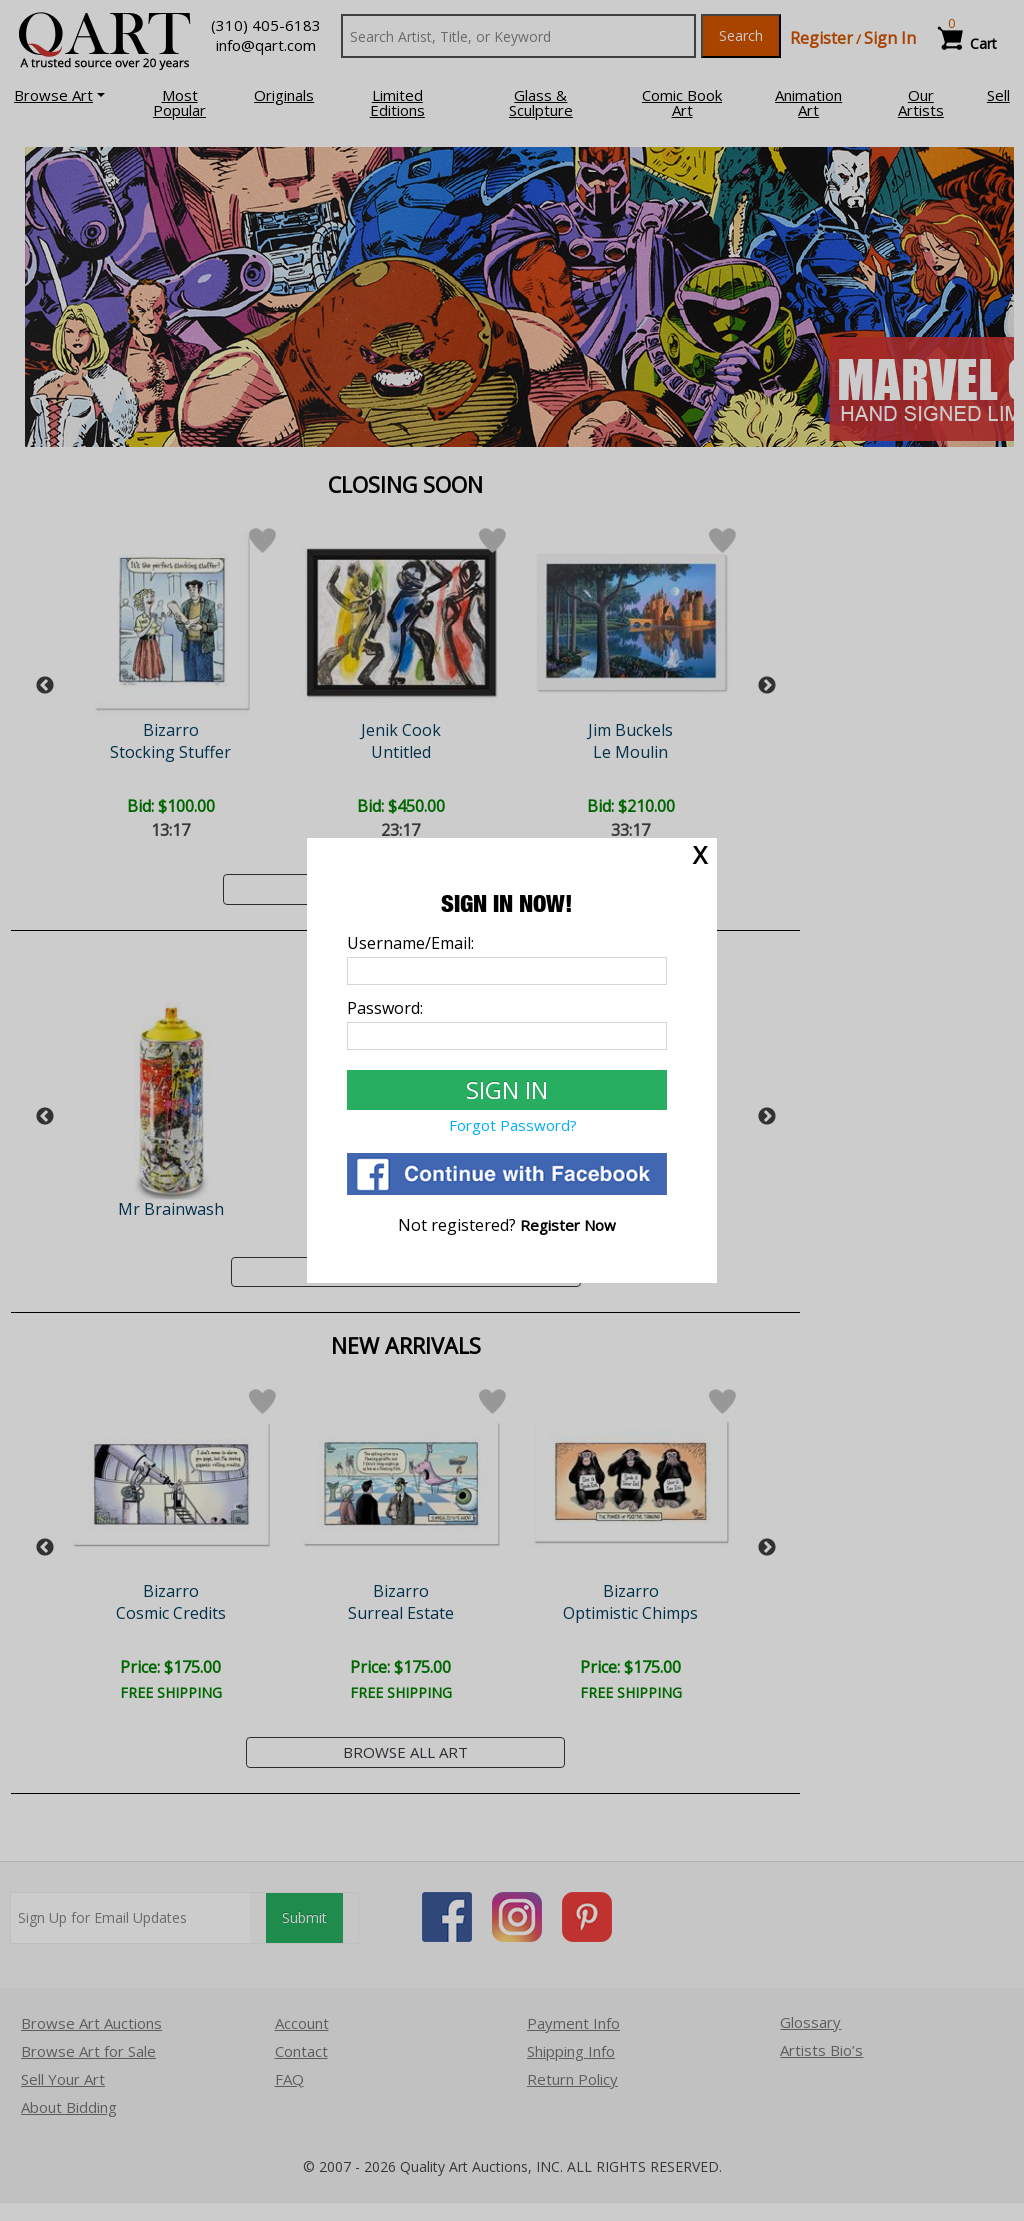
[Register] (568, 1225)
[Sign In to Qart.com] (507, 1090)
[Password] (507, 1036)
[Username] (507, 971)
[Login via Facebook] (507, 1189)
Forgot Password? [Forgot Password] (513, 1125)
